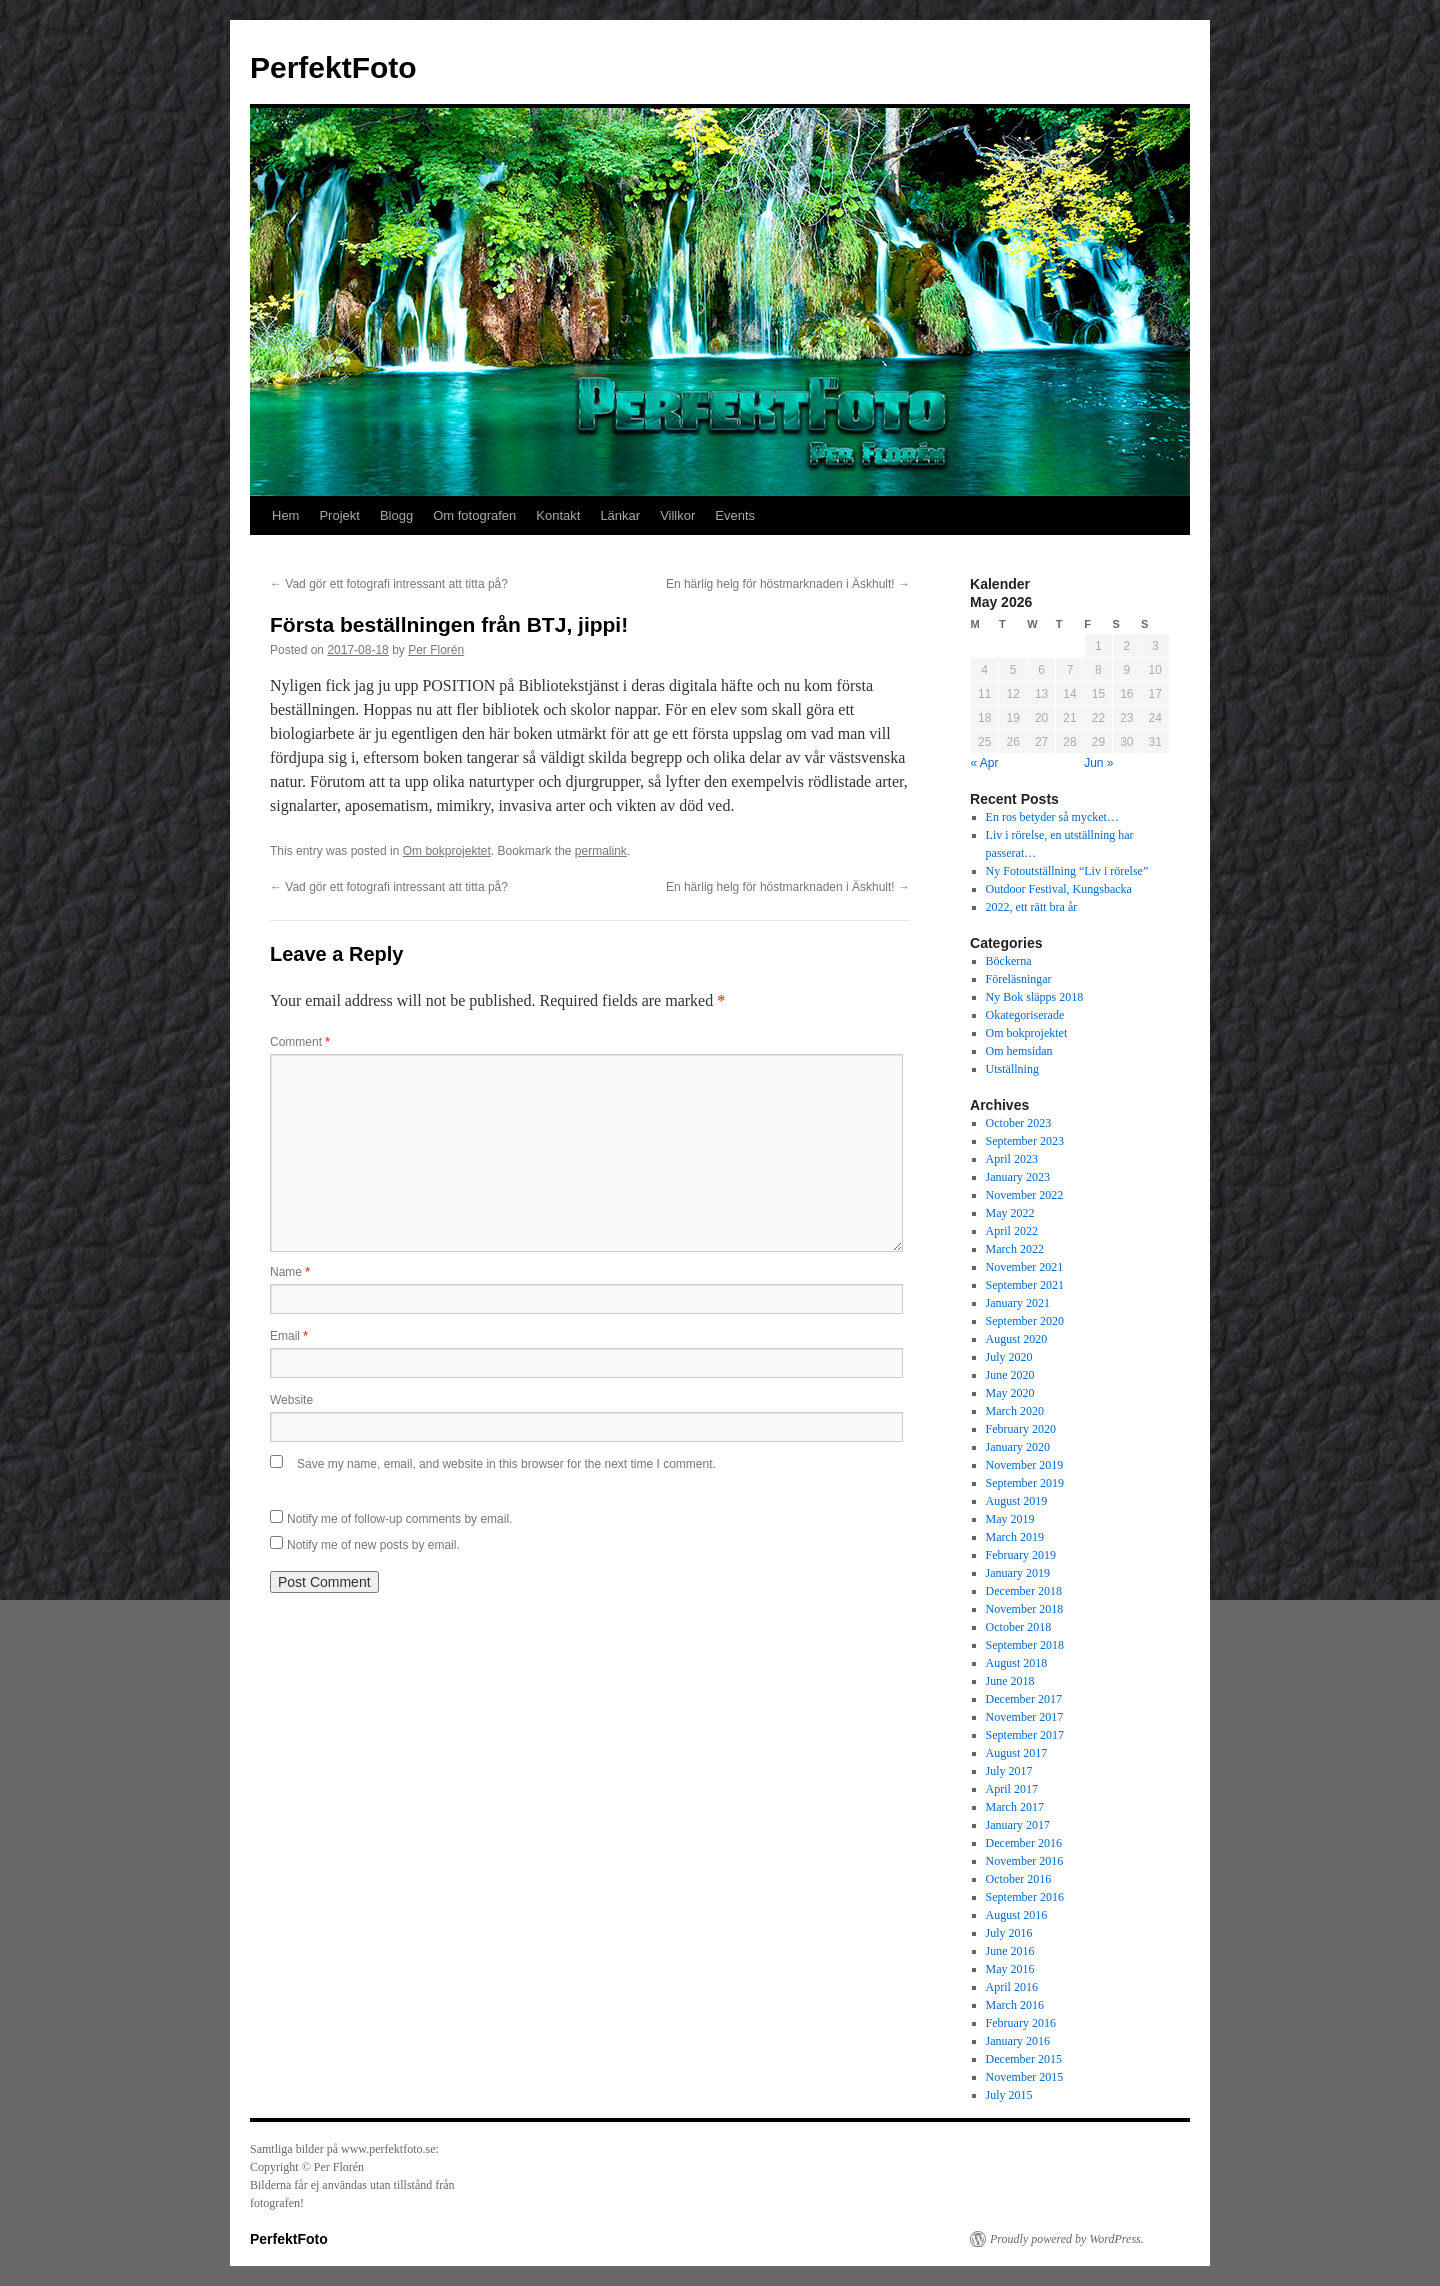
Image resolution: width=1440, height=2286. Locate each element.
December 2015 (1024, 2059)
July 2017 (1009, 1771)
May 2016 (1010, 1969)
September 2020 (1025, 1321)
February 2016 (1021, 2023)
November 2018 (1025, 1609)
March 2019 (1015, 1537)
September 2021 (1025, 1285)
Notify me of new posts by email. (373, 1545)
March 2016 (1015, 2005)
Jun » (1098, 763)
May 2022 (1010, 1213)
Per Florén (436, 650)
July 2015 (1009, 2095)
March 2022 (1015, 1249)
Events (735, 515)
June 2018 (1010, 1681)
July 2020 (1009, 1357)
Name (290, 1272)
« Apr (985, 763)
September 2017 (1025, 1735)
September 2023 (1025, 1141)
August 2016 (1017, 1915)
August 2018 (1017, 1663)
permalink (601, 851)
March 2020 (1015, 1411)
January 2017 (1018, 1825)
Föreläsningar (1019, 979)
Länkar (620, 515)
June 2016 (1010, 1951)
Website (291, 1400)
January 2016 (1018, 2041)
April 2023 (1012, 1159)
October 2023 (1019, 1123)
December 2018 (1024, 1591)
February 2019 (1021, 1555)
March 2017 (1015, 1807)
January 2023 (1018, 1177)
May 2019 (1010, 1519)
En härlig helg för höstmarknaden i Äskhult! (788, 584)
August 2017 (1017, 1753)
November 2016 (1025, 1861)
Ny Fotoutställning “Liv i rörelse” (1067, 871)
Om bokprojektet (447, 851)
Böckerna (1009, 961)
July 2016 (1009, 1933)
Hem (285, 515)
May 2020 (1010, 1393)
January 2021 (1018, 1303)
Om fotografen (474, 515)
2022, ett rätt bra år (1032, 907)
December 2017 (1024, 1699)
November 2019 (1025, 1465)
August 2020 (1017, 1339)
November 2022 (1025, 1195)
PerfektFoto (333, 67)
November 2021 (1025, 1267)
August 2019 (1017, 1501)
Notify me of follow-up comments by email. (399, 1519)
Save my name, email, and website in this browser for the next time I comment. (506, 1464)
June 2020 (1010, 1375)
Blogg (396, 515)
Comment (300, 1042)
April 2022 (1012, 1231)
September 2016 (1025, 1897)
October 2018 (1019, 1627)
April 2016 (1012, 1987)
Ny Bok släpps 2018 (1035, 997)
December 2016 (1024, 1843)
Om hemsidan (1019, 1051)
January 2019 (1018, 1573)
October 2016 (1019, 1879)
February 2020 (1021, 1429)
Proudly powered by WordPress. (1067, 2239)
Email (289, 1336)
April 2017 (1012, 1789)
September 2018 (1025, 1645)
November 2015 (1025, 2077)
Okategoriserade (1025, 1015)
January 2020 (1018, 1447)
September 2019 (1025, 1483)
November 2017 (1025, 1717)
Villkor (677, 515)
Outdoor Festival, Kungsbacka (1059, 889)
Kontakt (558, 515)
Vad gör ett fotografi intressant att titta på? (389, 584)
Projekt (339, 515)
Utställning (1012, 1069)
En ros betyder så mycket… (1052, 817)
